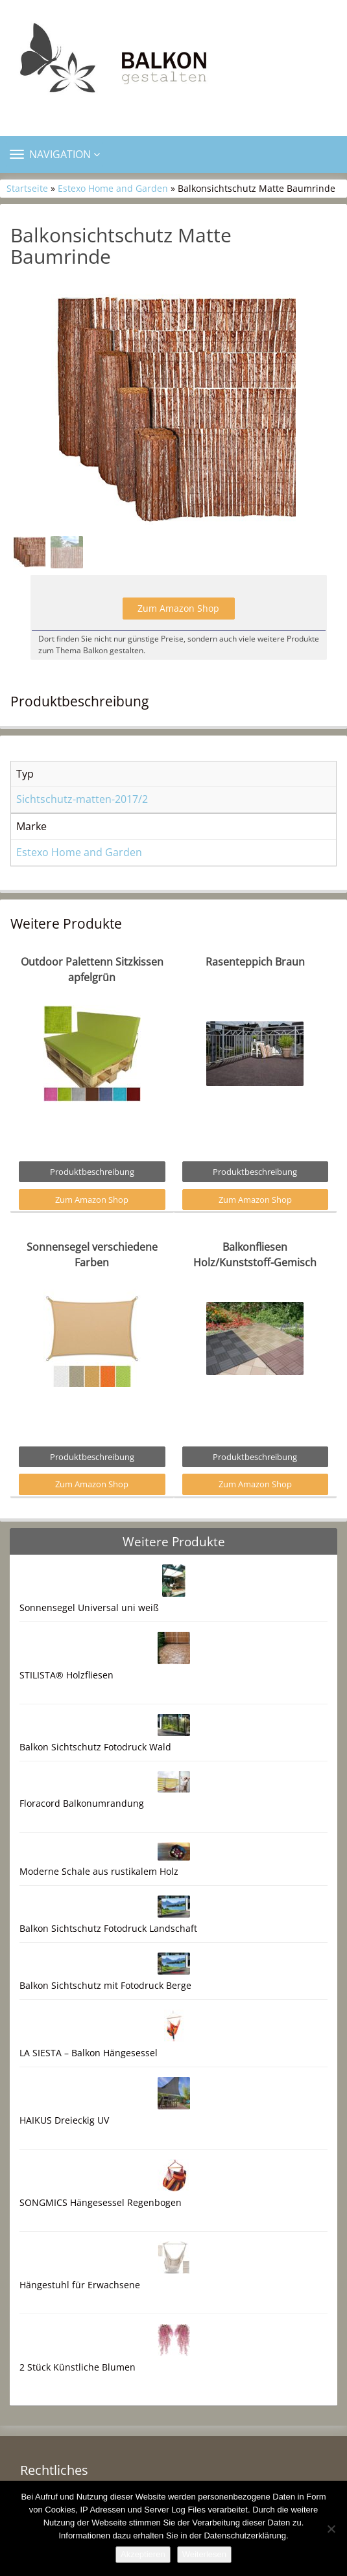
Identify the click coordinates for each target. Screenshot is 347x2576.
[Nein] (330, 2528)
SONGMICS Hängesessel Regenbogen (100, 2202)
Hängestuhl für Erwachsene (79, 2285)
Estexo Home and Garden (113, 188)
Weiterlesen (204, 2554)
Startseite (27, 188)
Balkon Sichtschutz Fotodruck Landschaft (108, 1928)
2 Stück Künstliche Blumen (77, 2367)
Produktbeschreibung (92, 1172)
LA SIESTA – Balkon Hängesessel (88, 2053)
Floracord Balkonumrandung (81, 1803)
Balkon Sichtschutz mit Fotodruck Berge (105, 1985)
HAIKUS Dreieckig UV (64, 2120)
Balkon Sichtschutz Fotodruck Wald (95, 1747)
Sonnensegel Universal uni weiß (89, 1607)
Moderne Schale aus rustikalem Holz (98, 1871)
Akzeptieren (143, 2554)
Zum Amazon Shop (178, 608)
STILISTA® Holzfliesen (66, 1675)
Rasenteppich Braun (255, 962)
